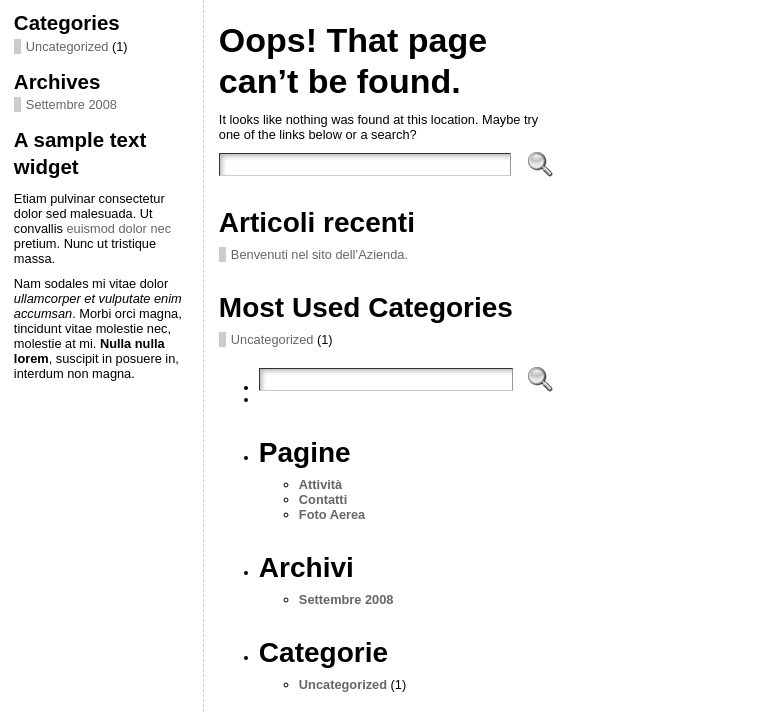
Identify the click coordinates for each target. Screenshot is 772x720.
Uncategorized (67, 46)
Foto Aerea (332, 514)
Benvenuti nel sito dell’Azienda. (319, 254)
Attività (320, 484)
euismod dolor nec (119, 228)
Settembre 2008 (71, 104)
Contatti (323, 499)
